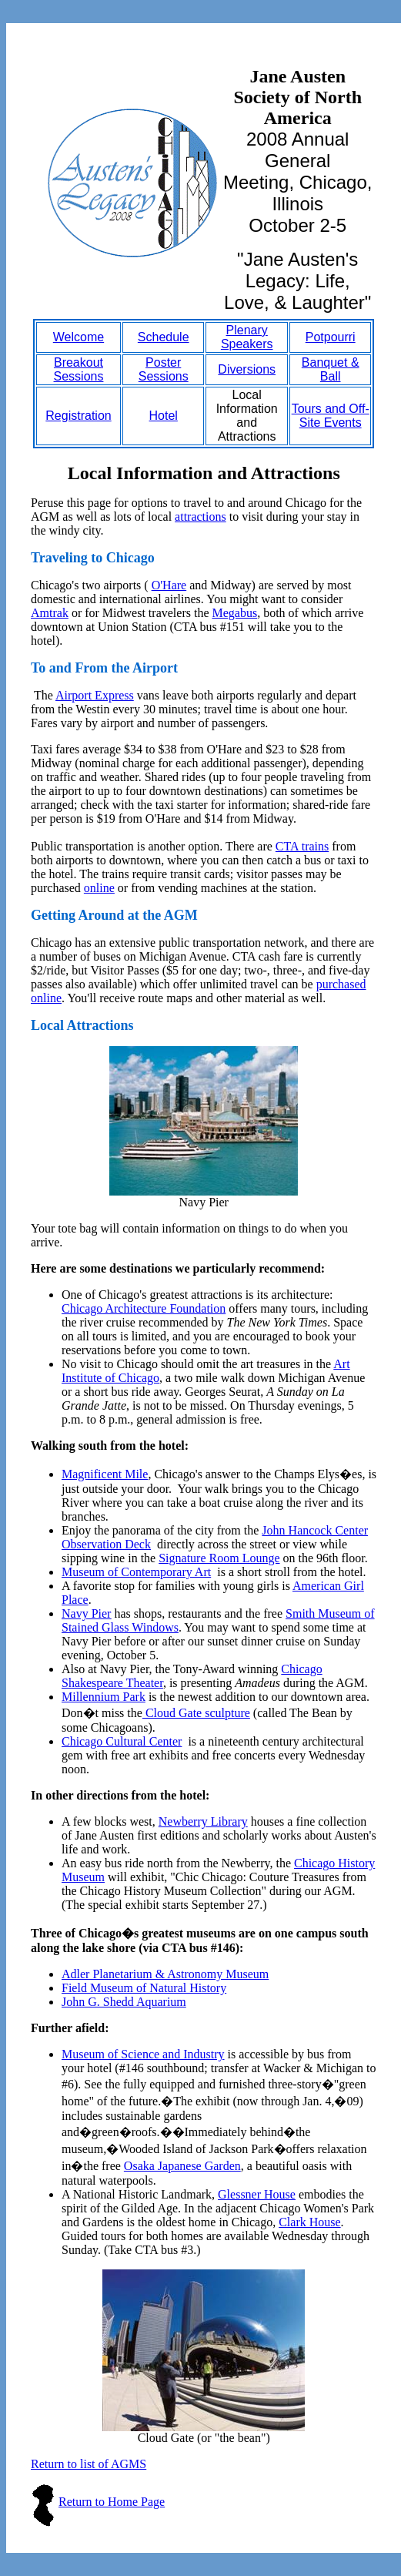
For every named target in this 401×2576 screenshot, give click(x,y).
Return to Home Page (111, 2501)
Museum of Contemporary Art (136, 1571)
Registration (78, 415)
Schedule (163, 337)
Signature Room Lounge (219, 1558)
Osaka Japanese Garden (182, 2165)
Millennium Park (103, 1696)
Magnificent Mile (105, 1474)
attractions (200, 516)
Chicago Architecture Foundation (144, 1308)
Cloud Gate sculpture (196, 1712)
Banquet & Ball (330, 369)
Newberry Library (203, 1821)
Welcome (78, 337)
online (99, 887)
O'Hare (169, 585)
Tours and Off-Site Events (330, 415)
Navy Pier (86, 1613)
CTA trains (302, 846)
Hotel (163, 415)
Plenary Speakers (247, 337)
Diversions (247, 369)
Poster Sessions (164, 369)
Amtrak (50, 612)
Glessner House (257, 2194)
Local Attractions (82, 1025)
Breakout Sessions (79, 369)
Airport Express (94, 695)
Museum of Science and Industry (143, 2054)
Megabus (234, 612)
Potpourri (331, 337)
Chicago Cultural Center (122, 1741)
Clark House (309, 2222)
